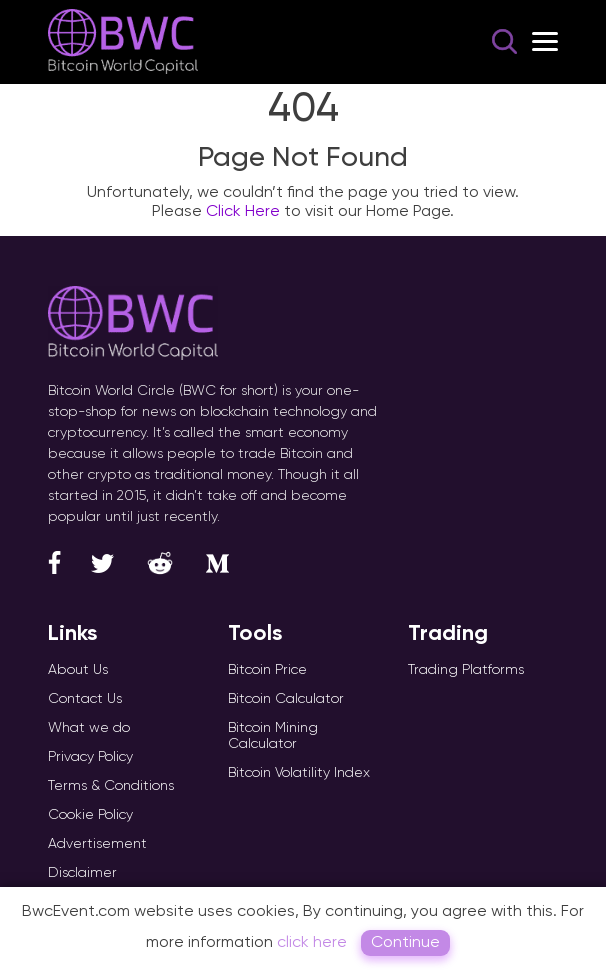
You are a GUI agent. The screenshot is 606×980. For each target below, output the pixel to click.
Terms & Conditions (111, 785)
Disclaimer (82, 872)
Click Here (243, 210)
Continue (405, 941)
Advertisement (97, 843)
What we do (89, 727)
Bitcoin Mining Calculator (273, 735)
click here (312, 941)
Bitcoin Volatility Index (299, 772)
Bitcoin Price (267, 669)
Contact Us (85, 698)
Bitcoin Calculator (286, 698)
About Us (78, 669)
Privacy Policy (90, 756)
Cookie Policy (90, 814)
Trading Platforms (466, 669)
